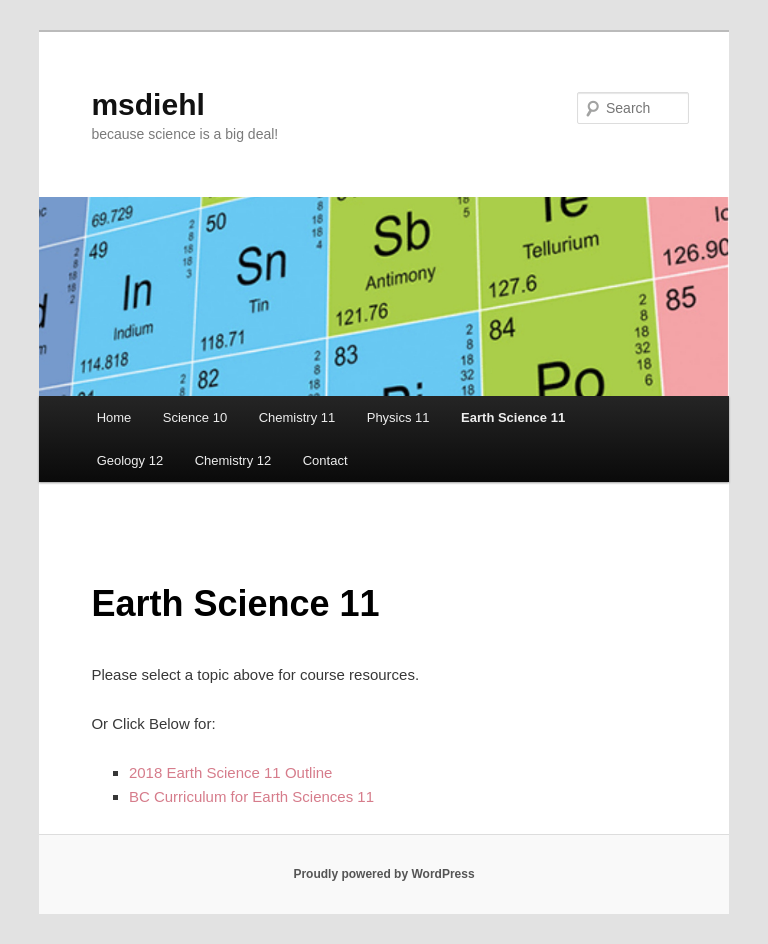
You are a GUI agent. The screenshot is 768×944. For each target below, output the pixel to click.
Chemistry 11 (297, 417)
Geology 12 (130, 460)
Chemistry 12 (233, 460)
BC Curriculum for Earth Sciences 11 (251, 796)
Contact (325, 460)
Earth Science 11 (513, 417)
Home (114, 417)
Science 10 (195, 417)
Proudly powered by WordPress (383, 874)
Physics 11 (398, 417)
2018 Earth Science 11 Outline (230, 772)
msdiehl (147, 104)
